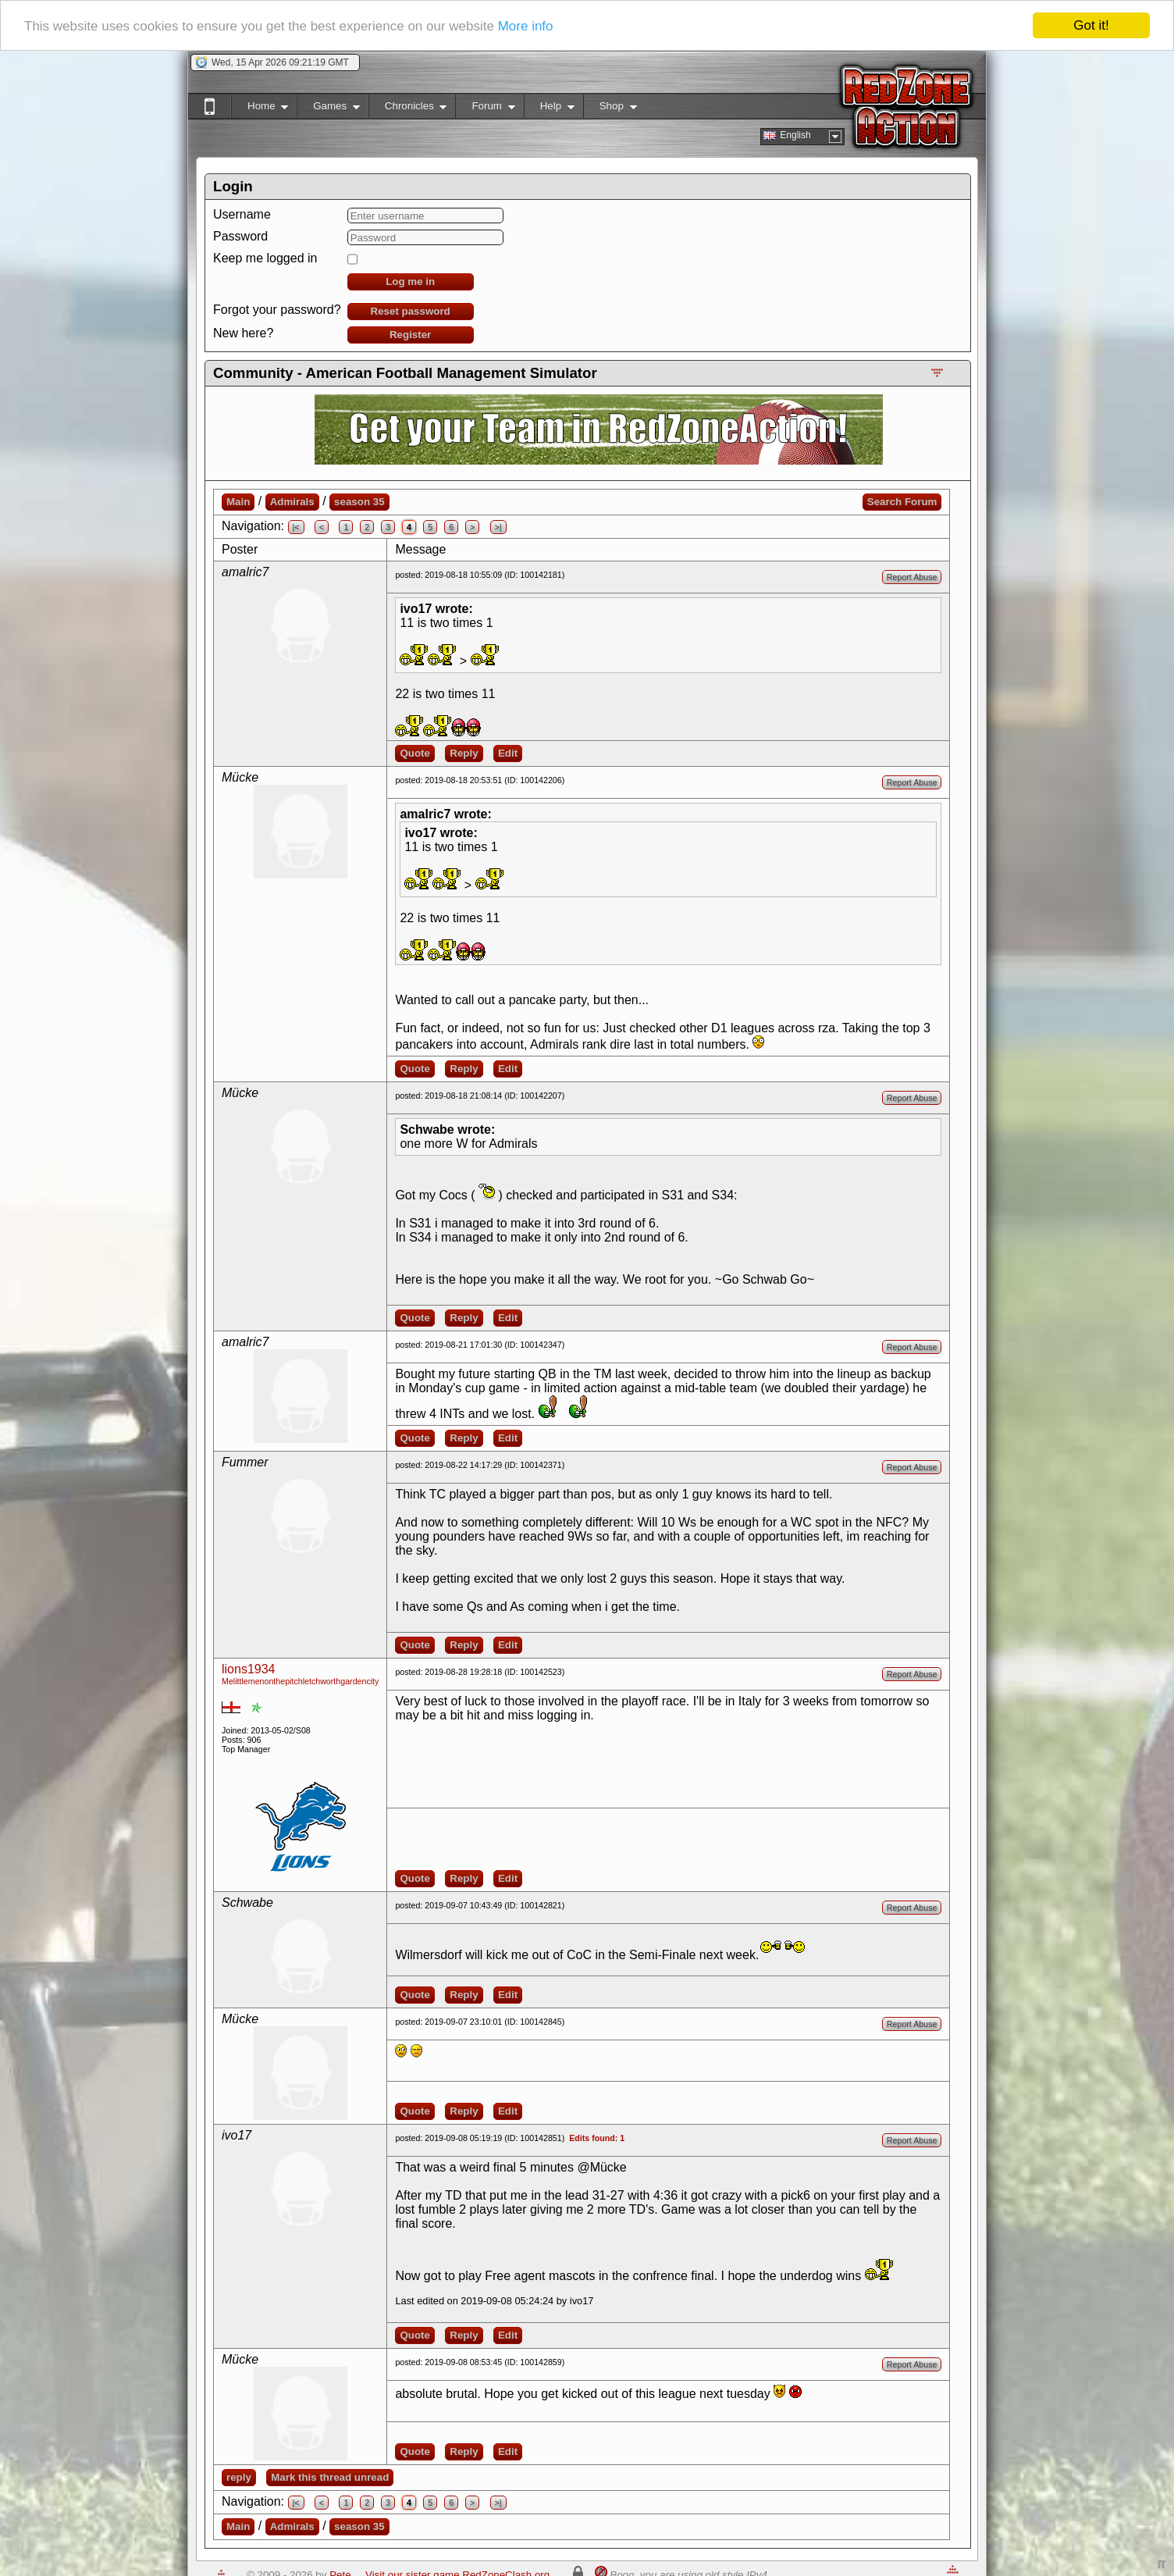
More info (525, 26)
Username (242, 214)
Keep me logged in (265, 258)
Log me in (410, 281)
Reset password (410, 311)
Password (240, 236)
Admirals (292, 502)
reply (238, 2477)
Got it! (1090, 25)
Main (238, 502)
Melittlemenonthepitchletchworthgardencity (300, 1681)
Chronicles (407, 109)
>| (498, 527)
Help (549, 109)
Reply (464, 753)
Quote (415, 753)
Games (328, 109)
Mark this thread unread (330, 2477)
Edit (508, 753)
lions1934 (249, 1669)
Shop (610, 109)
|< (296, 527)
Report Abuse (912, 577)
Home (259, 109)
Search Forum (902, 502)
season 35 (359, 502)
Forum (484, 109)
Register (410, 334)
